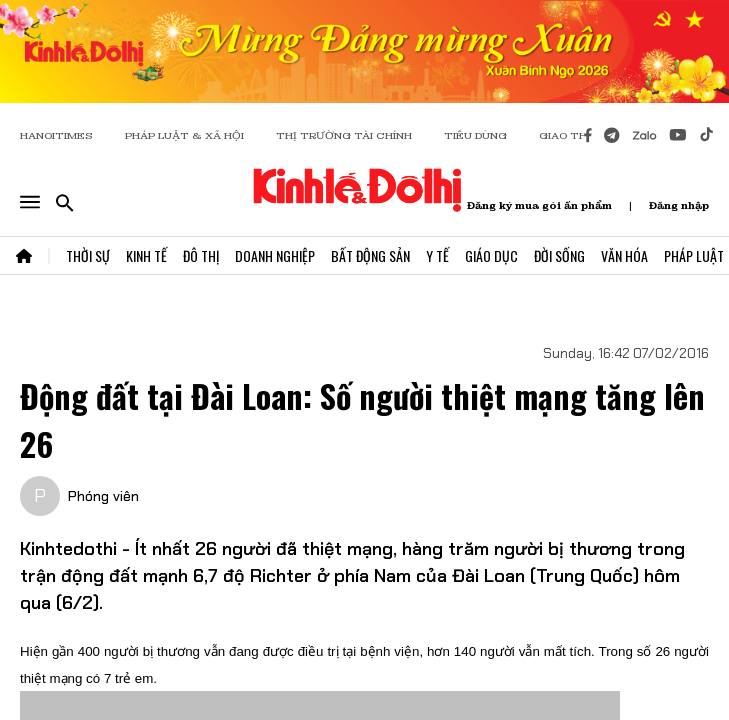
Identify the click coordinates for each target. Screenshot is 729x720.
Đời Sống (559, 255)
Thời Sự (88, 255)
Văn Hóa (624, 255)
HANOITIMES (56, 135)
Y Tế (437, 255)
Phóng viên (103, 496)
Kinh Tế (146, 255)
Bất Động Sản (370, 255)
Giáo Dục (491, 255)
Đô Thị (201, 255)
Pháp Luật (694, 255)
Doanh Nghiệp (275, 255)
